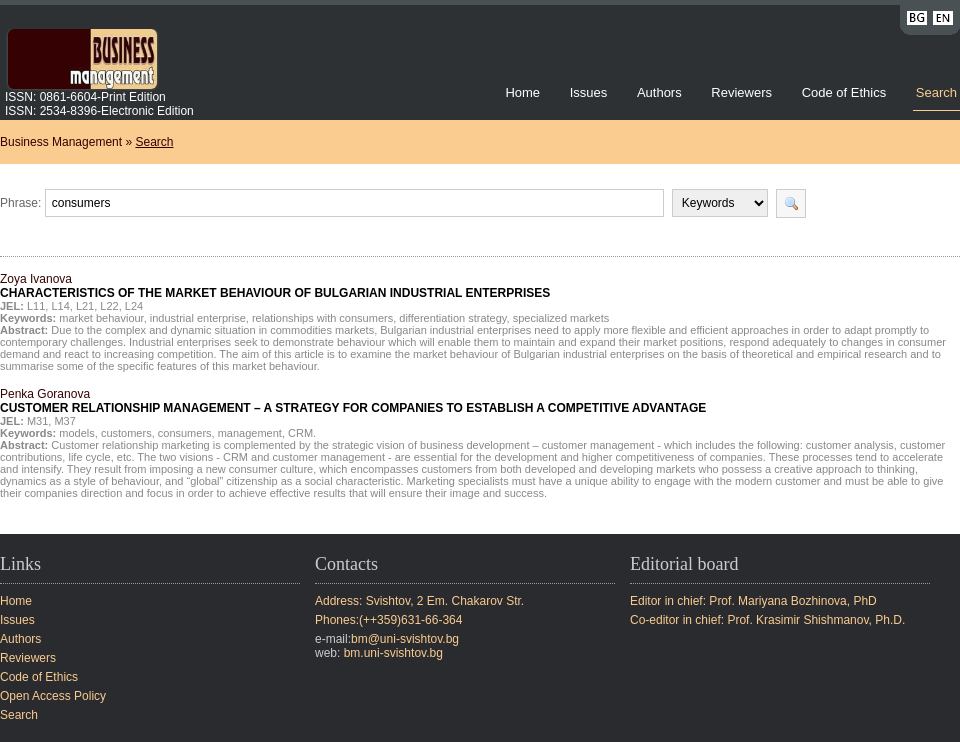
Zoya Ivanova (275, 286)
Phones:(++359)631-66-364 (388, 620)
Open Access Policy (53, 696)
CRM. (302, 433)
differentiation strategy (452, 318)
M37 (64, 421)
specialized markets (561, 318)
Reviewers (743, 92)
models (76, 433)
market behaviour (101, 318)
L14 (60, 306)
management (250, 433)
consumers (185, 433)
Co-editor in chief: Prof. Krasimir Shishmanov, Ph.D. (767, 620)
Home (522, 92)
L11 (36, 306)
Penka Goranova (353, 401)
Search (936, 92)
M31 (37, 421)
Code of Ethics (844, 92)
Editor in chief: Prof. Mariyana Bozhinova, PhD (753, 601)
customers (126, 433)
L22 (109, 306)
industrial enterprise (198, 318)
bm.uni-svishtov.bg (393, 653)
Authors (659, 92)
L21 (85, 306)
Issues (589, 92)
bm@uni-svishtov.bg (405, 639)
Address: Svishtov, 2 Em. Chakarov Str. (419, 601)
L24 (134, 306)
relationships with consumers (322, 318)
